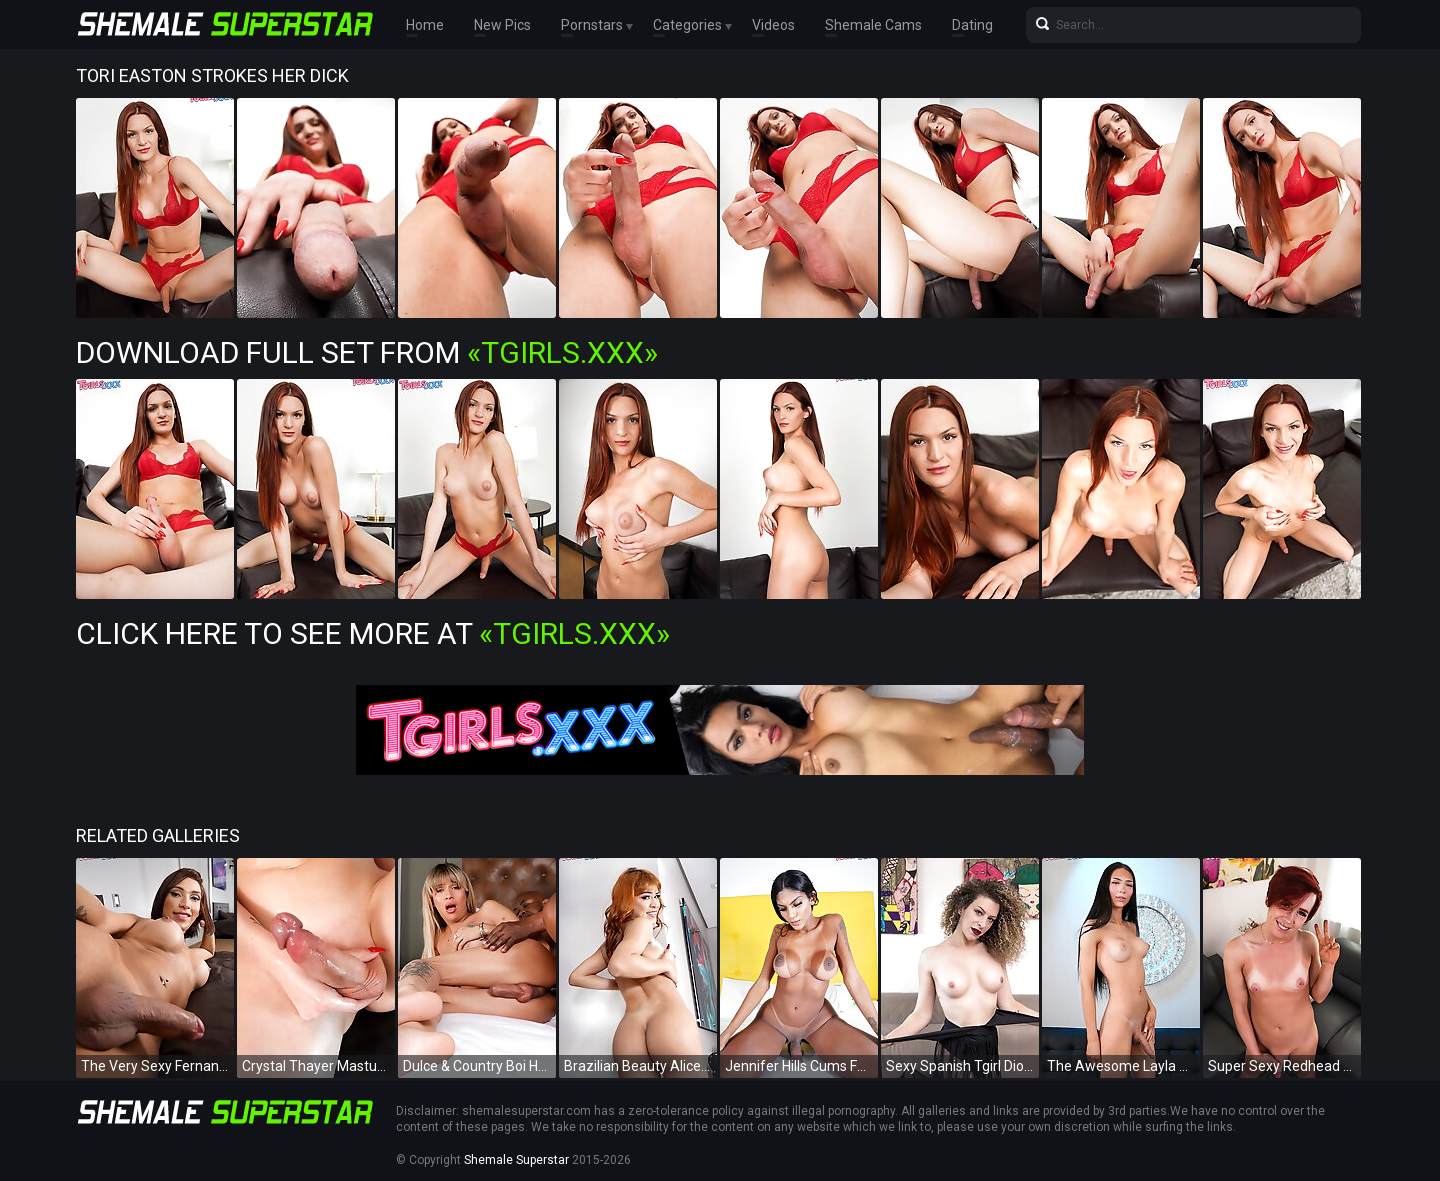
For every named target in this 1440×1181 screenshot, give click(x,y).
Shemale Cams (873, 25)
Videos (773, 25)
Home (425, 25)
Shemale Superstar (516, 1160)
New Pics (502, 25)
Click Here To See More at (373, 633)
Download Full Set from (367, 352)
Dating (972, 25)
